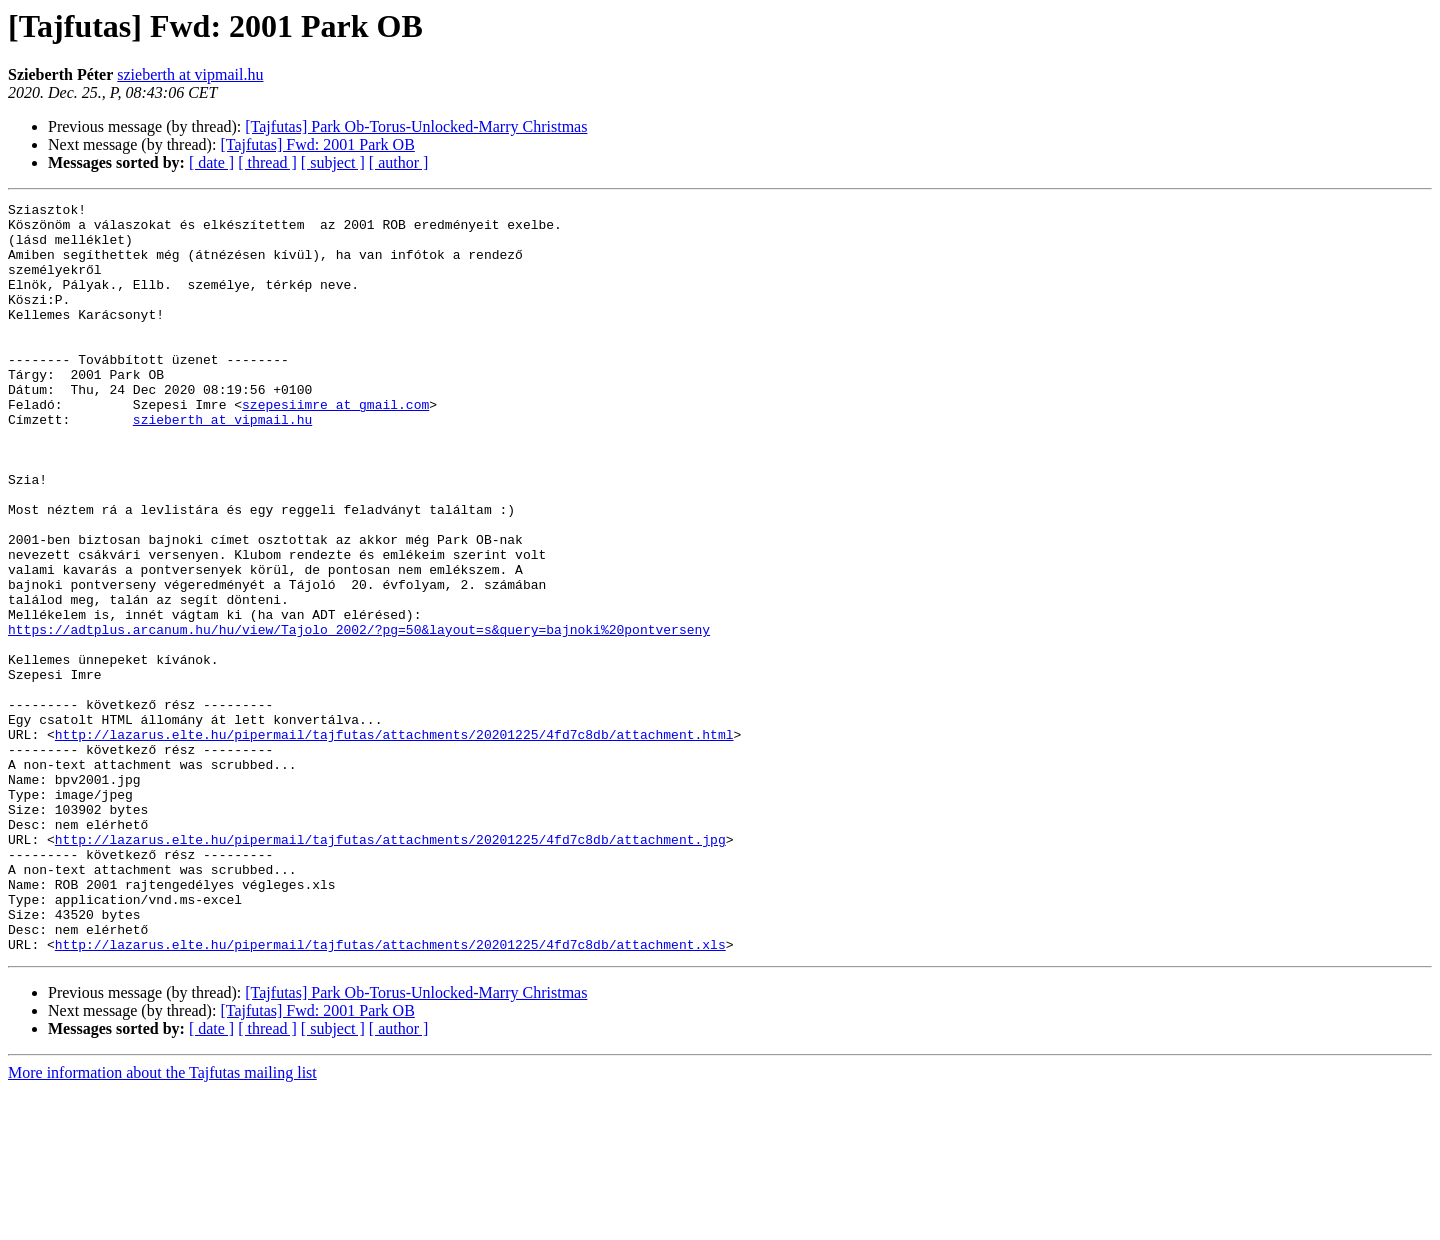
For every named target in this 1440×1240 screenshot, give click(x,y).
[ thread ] (267, 162)
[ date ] (211, 162)
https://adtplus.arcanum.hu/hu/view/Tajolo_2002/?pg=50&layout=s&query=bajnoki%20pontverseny (359, 716)
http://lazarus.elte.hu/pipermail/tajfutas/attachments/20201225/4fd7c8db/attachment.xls (390, 1094)
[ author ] (399, 162)
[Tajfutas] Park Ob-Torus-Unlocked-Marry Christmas (416, 126)
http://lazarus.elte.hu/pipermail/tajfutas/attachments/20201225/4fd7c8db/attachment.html (394, 842)
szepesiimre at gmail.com (335, 446)
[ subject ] (333, 162)
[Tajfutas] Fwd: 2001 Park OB (317, 144)
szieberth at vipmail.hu (190, 74)
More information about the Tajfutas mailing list (162, 1222)
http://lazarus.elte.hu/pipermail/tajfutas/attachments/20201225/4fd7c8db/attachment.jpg (390, 968)
